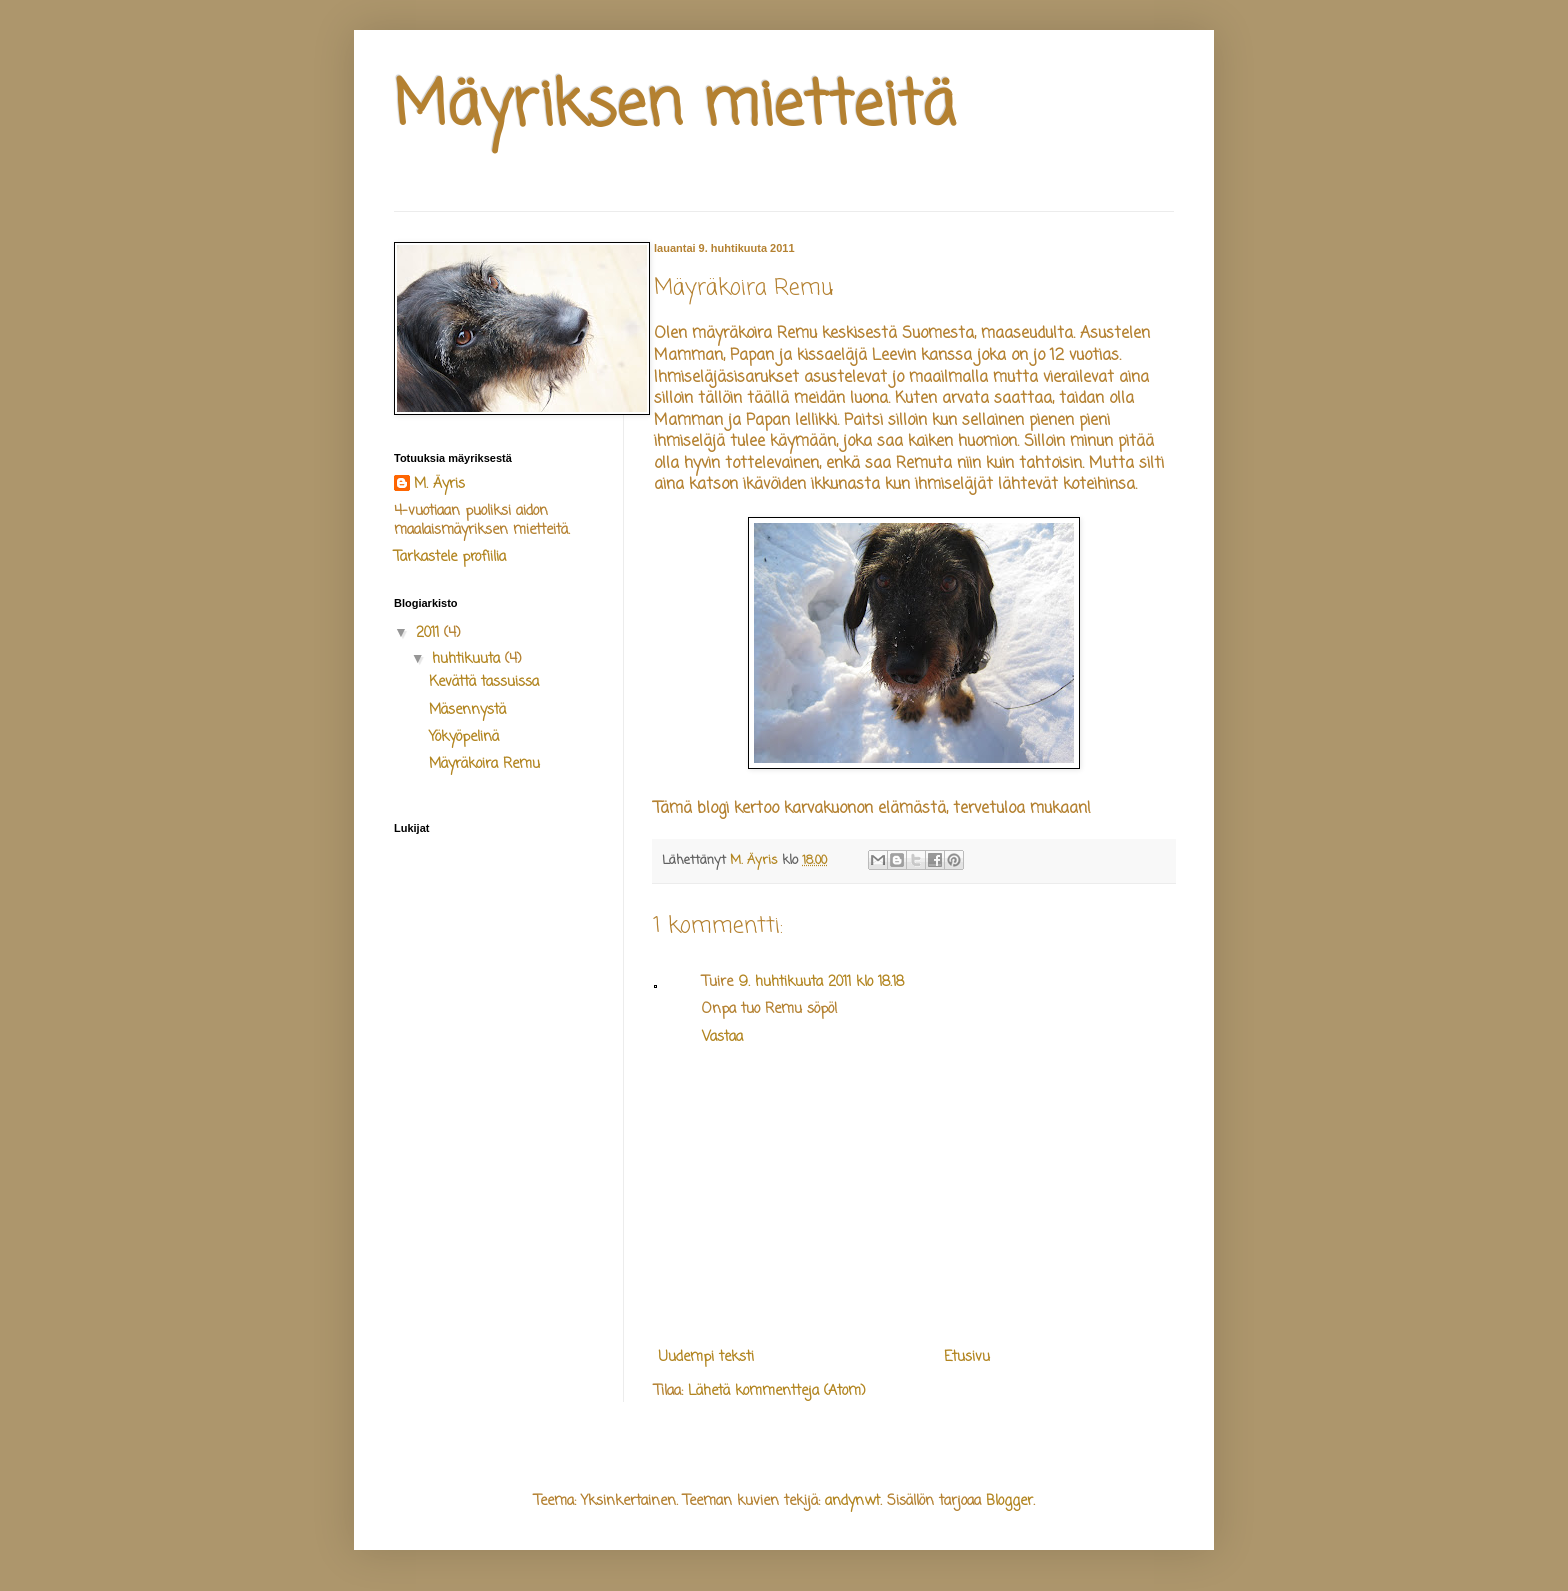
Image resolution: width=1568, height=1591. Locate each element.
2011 (430, 633)
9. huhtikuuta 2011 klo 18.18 (821, 982)
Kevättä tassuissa (484, 682)
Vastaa (722, 1037)
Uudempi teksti (706, 1357)
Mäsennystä (467, 710)
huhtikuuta (468, 659)
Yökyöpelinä (464, 737)
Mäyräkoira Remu (484, 764)
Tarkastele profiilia (450, 557)
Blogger (1009, 1501)
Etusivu (967, 1357)
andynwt (852, 1501)
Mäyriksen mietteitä (674, 107)
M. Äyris (439, 485)
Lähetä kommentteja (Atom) (777, 1391)
